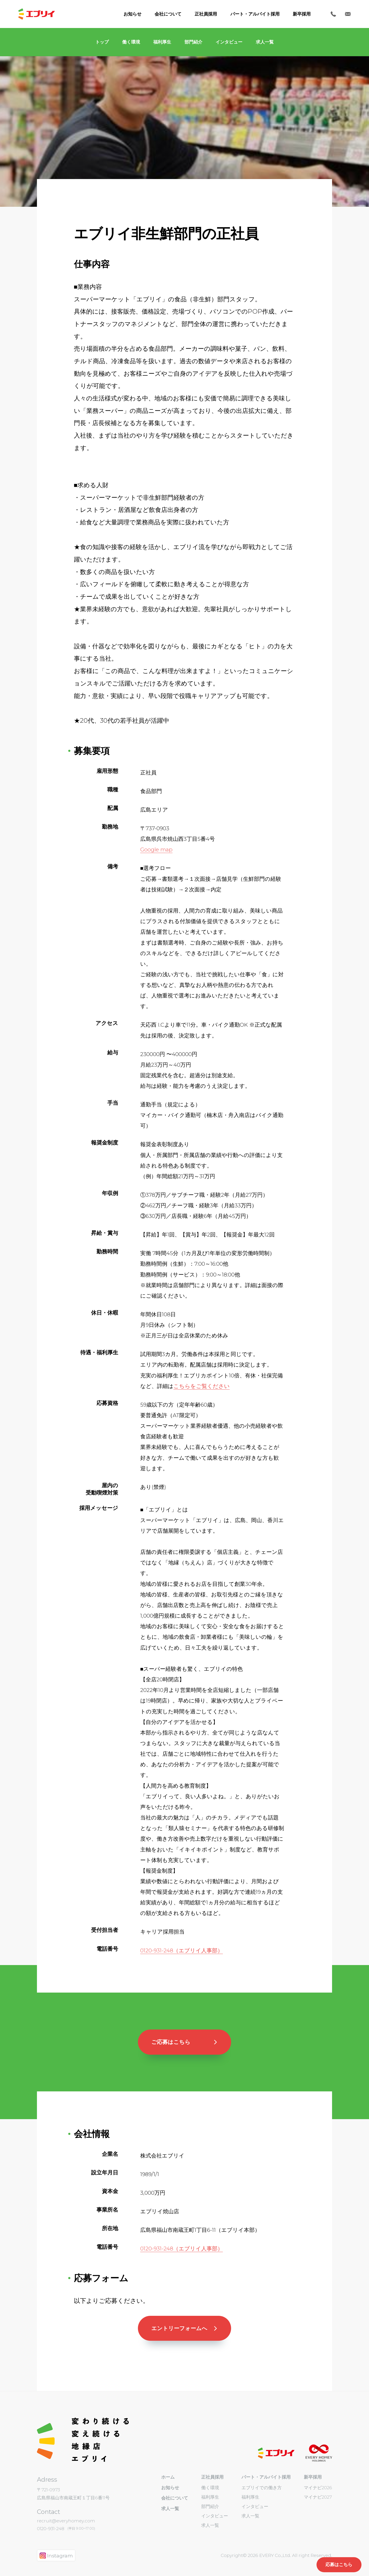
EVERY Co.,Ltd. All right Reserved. (295, 2555)
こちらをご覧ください (201, 1391)
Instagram (56, 2555)
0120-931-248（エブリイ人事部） (181, 1956)
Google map (156, 855)
